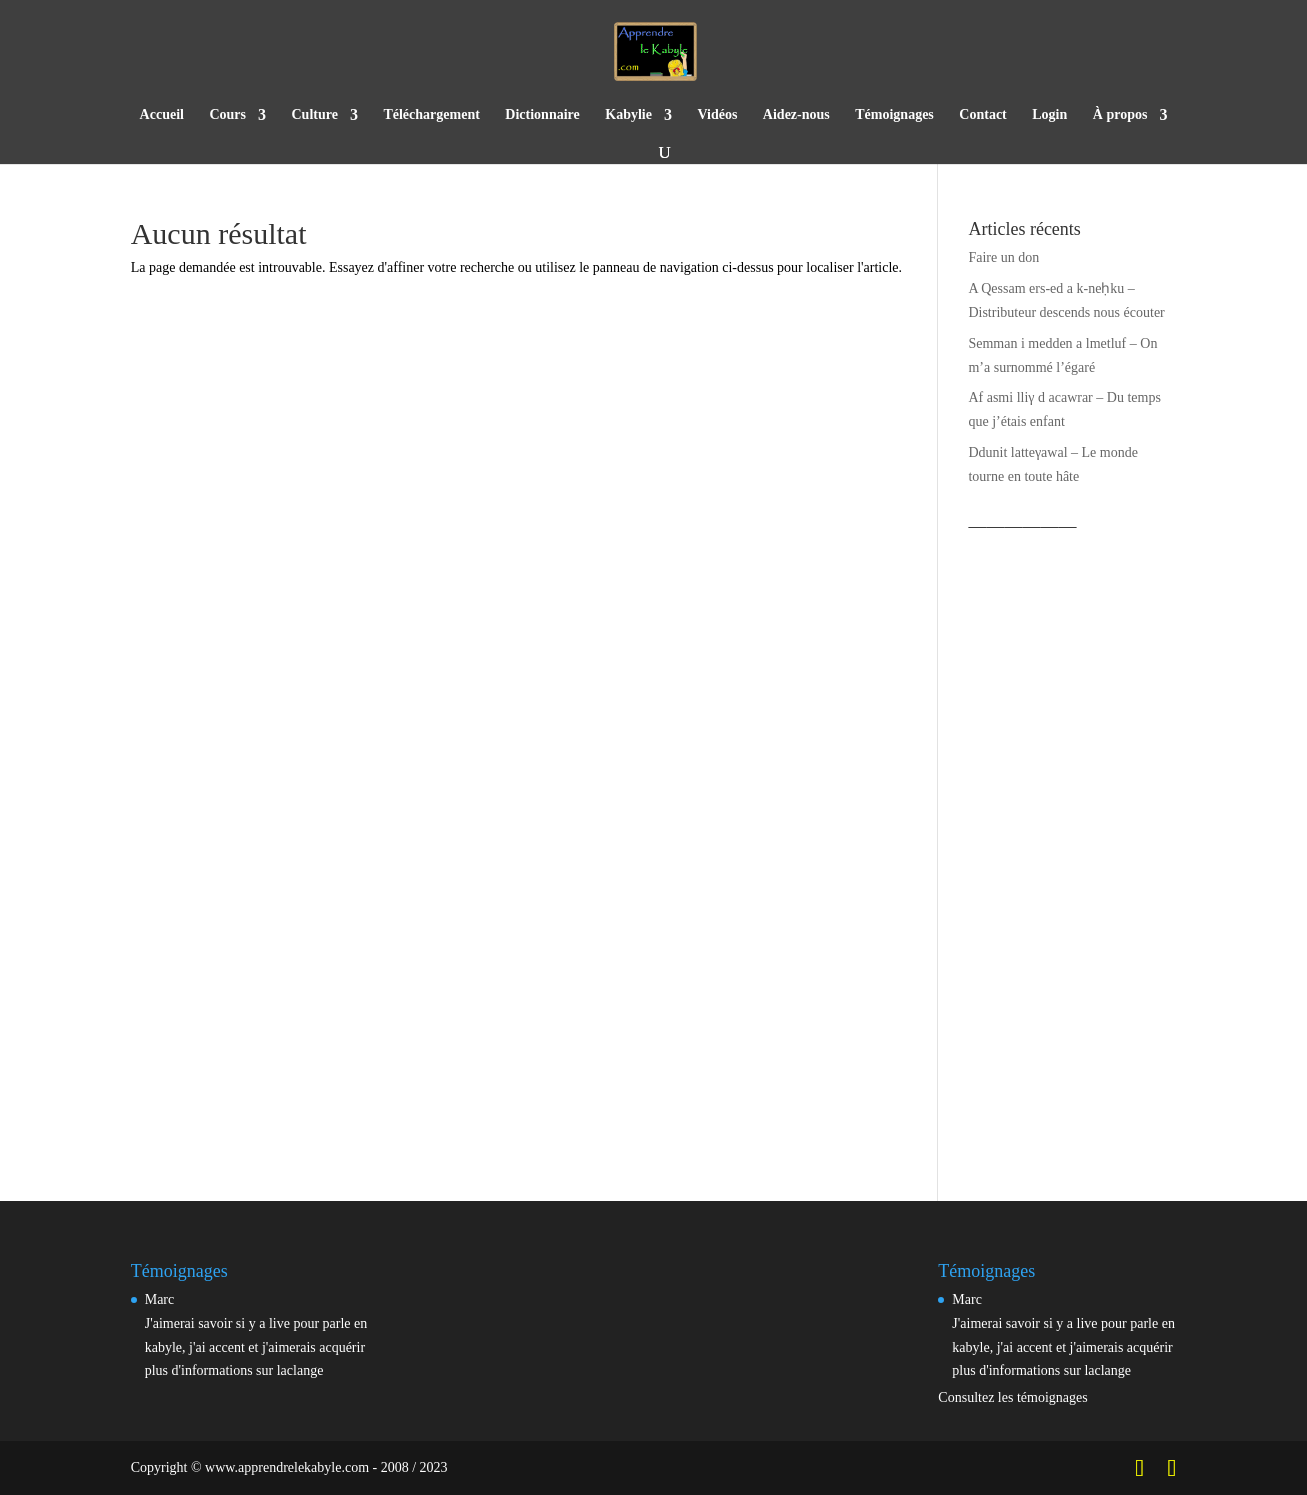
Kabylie (628, 115)
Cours (227, 115)
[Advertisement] (1072, 843)
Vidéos (717, 115)
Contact (982, 115)
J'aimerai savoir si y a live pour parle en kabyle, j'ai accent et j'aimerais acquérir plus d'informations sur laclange (256, 1347)
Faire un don (1003, 257)
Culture (315, 115)
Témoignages (894, 115)
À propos (1120, 115)
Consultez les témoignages (1012, 1397)
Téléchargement (431, 115)
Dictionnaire (542, 115)
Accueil (162, 115)
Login (1049, 115)
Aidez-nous (796, 115)
